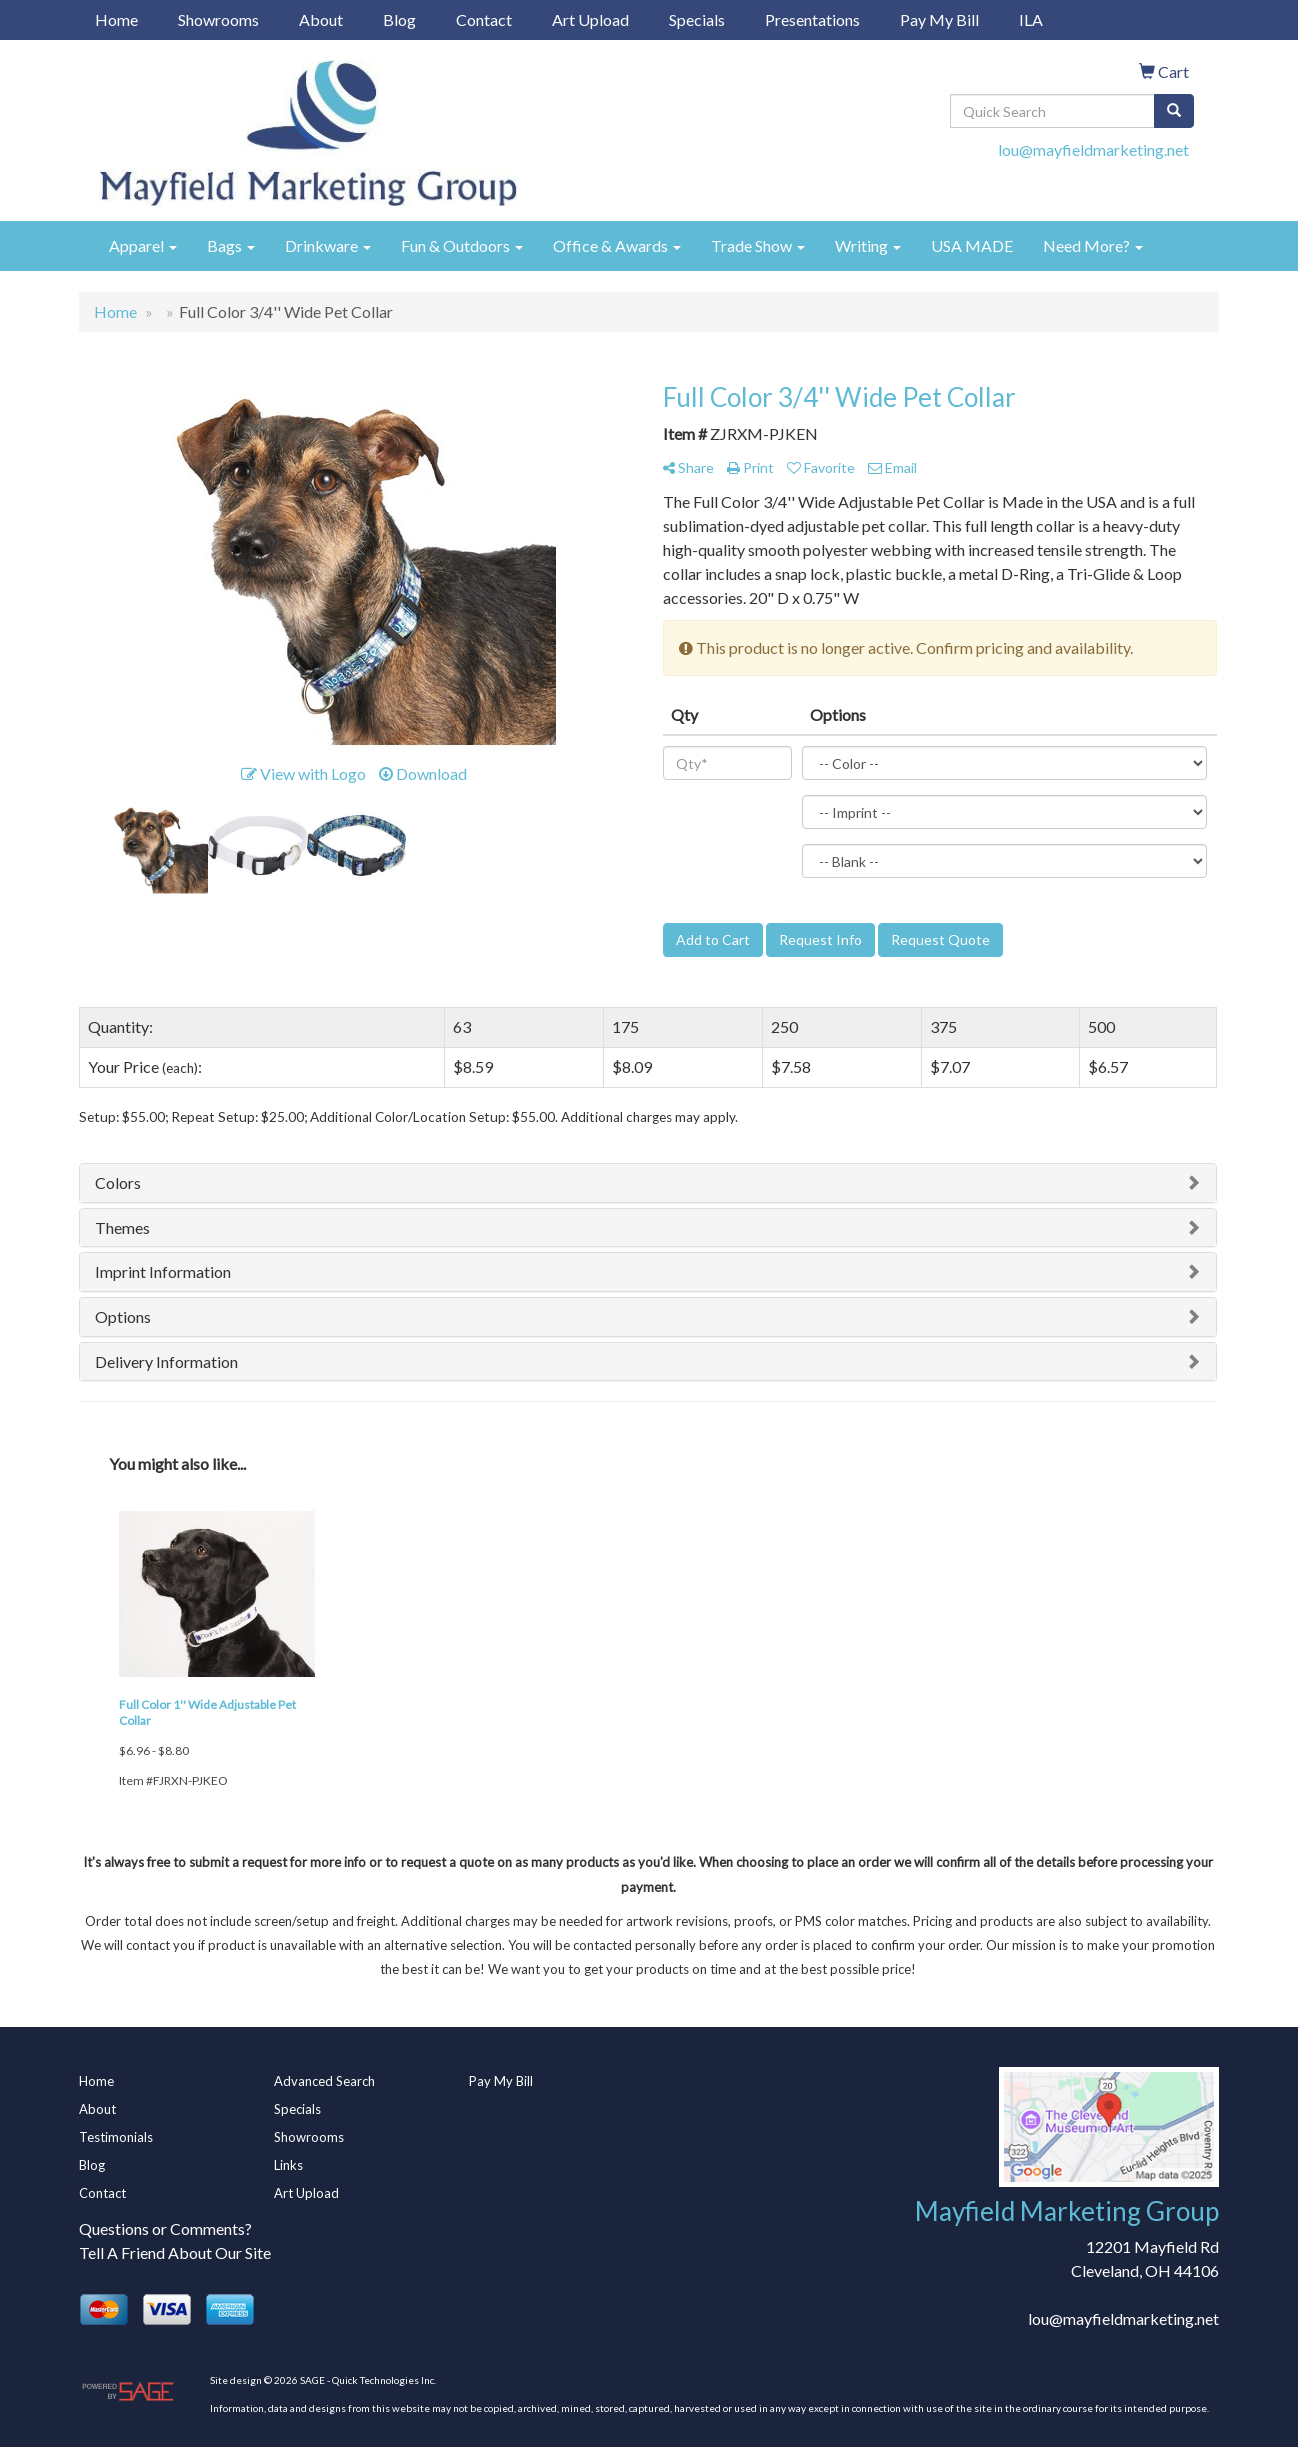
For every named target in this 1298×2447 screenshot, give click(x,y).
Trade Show (758, 245)
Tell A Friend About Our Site (175, 2252)
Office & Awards (617, 245)
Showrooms (218, 19)
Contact (484, 19)
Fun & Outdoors (462, 245)
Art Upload (590, 19)
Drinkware (328, 245)
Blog (399, 19)
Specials (697, 19)
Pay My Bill (939, 19)
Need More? (1093, 245)
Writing (868, 245)
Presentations (812, 19)
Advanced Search (324, 2081)
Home (116, 19)
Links (288, 2165)
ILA (1031, 19)
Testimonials (116, 2137)
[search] (1174, 111)
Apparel (143, 245)
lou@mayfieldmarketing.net (1093, 149)
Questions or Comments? (165, 2228)
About (321, 19)
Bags (231, 245)
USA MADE (972, 245)
